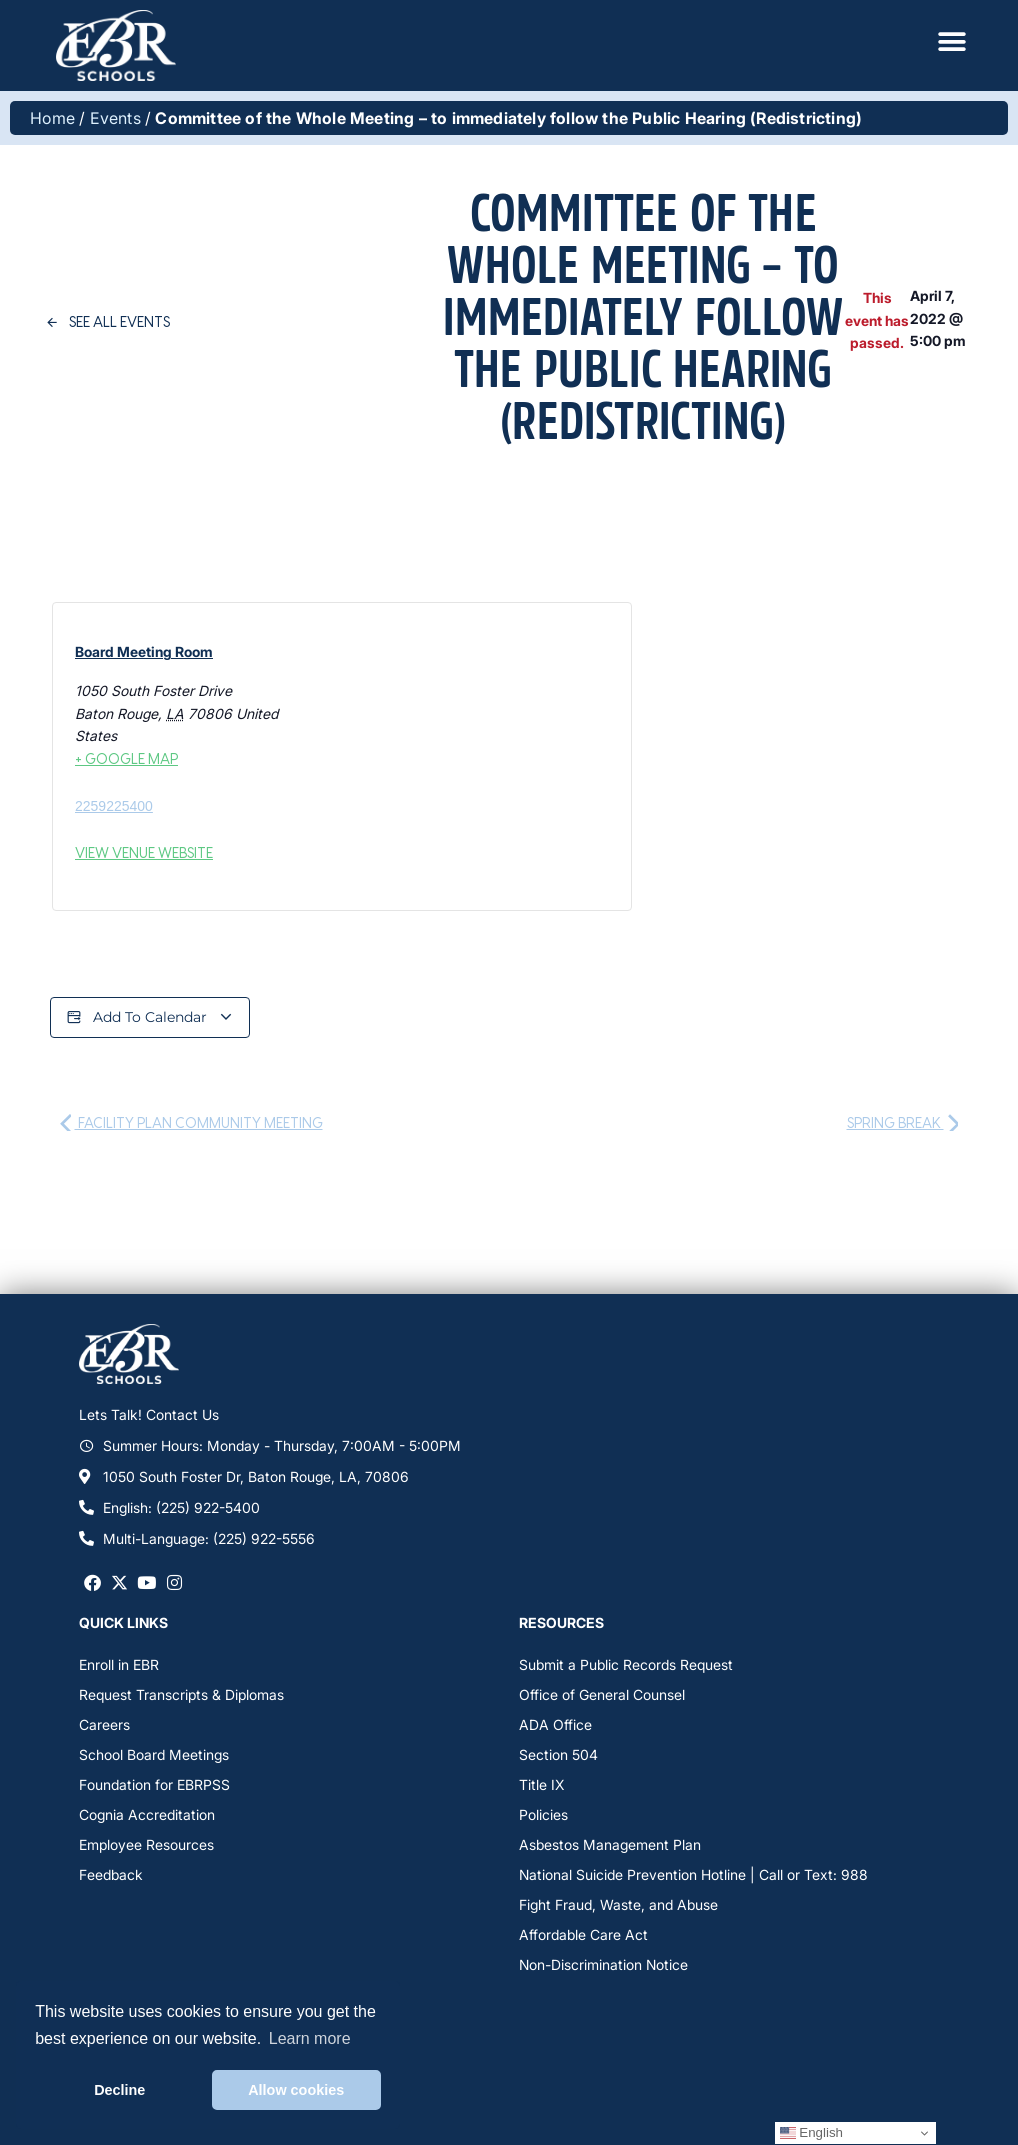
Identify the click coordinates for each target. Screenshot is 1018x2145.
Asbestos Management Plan (610, 1844)
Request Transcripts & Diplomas (181, 1694)
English (811, 2133)
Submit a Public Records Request (626, 1664)
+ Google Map (126, 758)
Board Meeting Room (144, 651)
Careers (104, 1724)
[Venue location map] (426, 754)
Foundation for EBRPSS (154, 1784)
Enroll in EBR (119, 1664)
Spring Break (903, 1122)
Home (52, 118)
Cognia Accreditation (147, 1814)
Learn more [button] (310, 2038)
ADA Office (555, 1724)
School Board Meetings (154, 1754)
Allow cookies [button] (296, 2090)
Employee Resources (146, 1844)
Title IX (541, 1784)
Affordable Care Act (583, 1934)
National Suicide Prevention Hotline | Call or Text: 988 (693, 1874)
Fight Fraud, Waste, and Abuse (618, 1904)
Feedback (111, 1874)
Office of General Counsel (602, 1694)
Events (115, 118)
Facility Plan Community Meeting (191, 1122)
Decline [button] (119, 2090)
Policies (543, 1814)
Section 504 (558, 1754)
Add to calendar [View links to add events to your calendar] (150, 1017)
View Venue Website (144, 852)
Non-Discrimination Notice (603, 1964)
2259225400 (114, 806)
